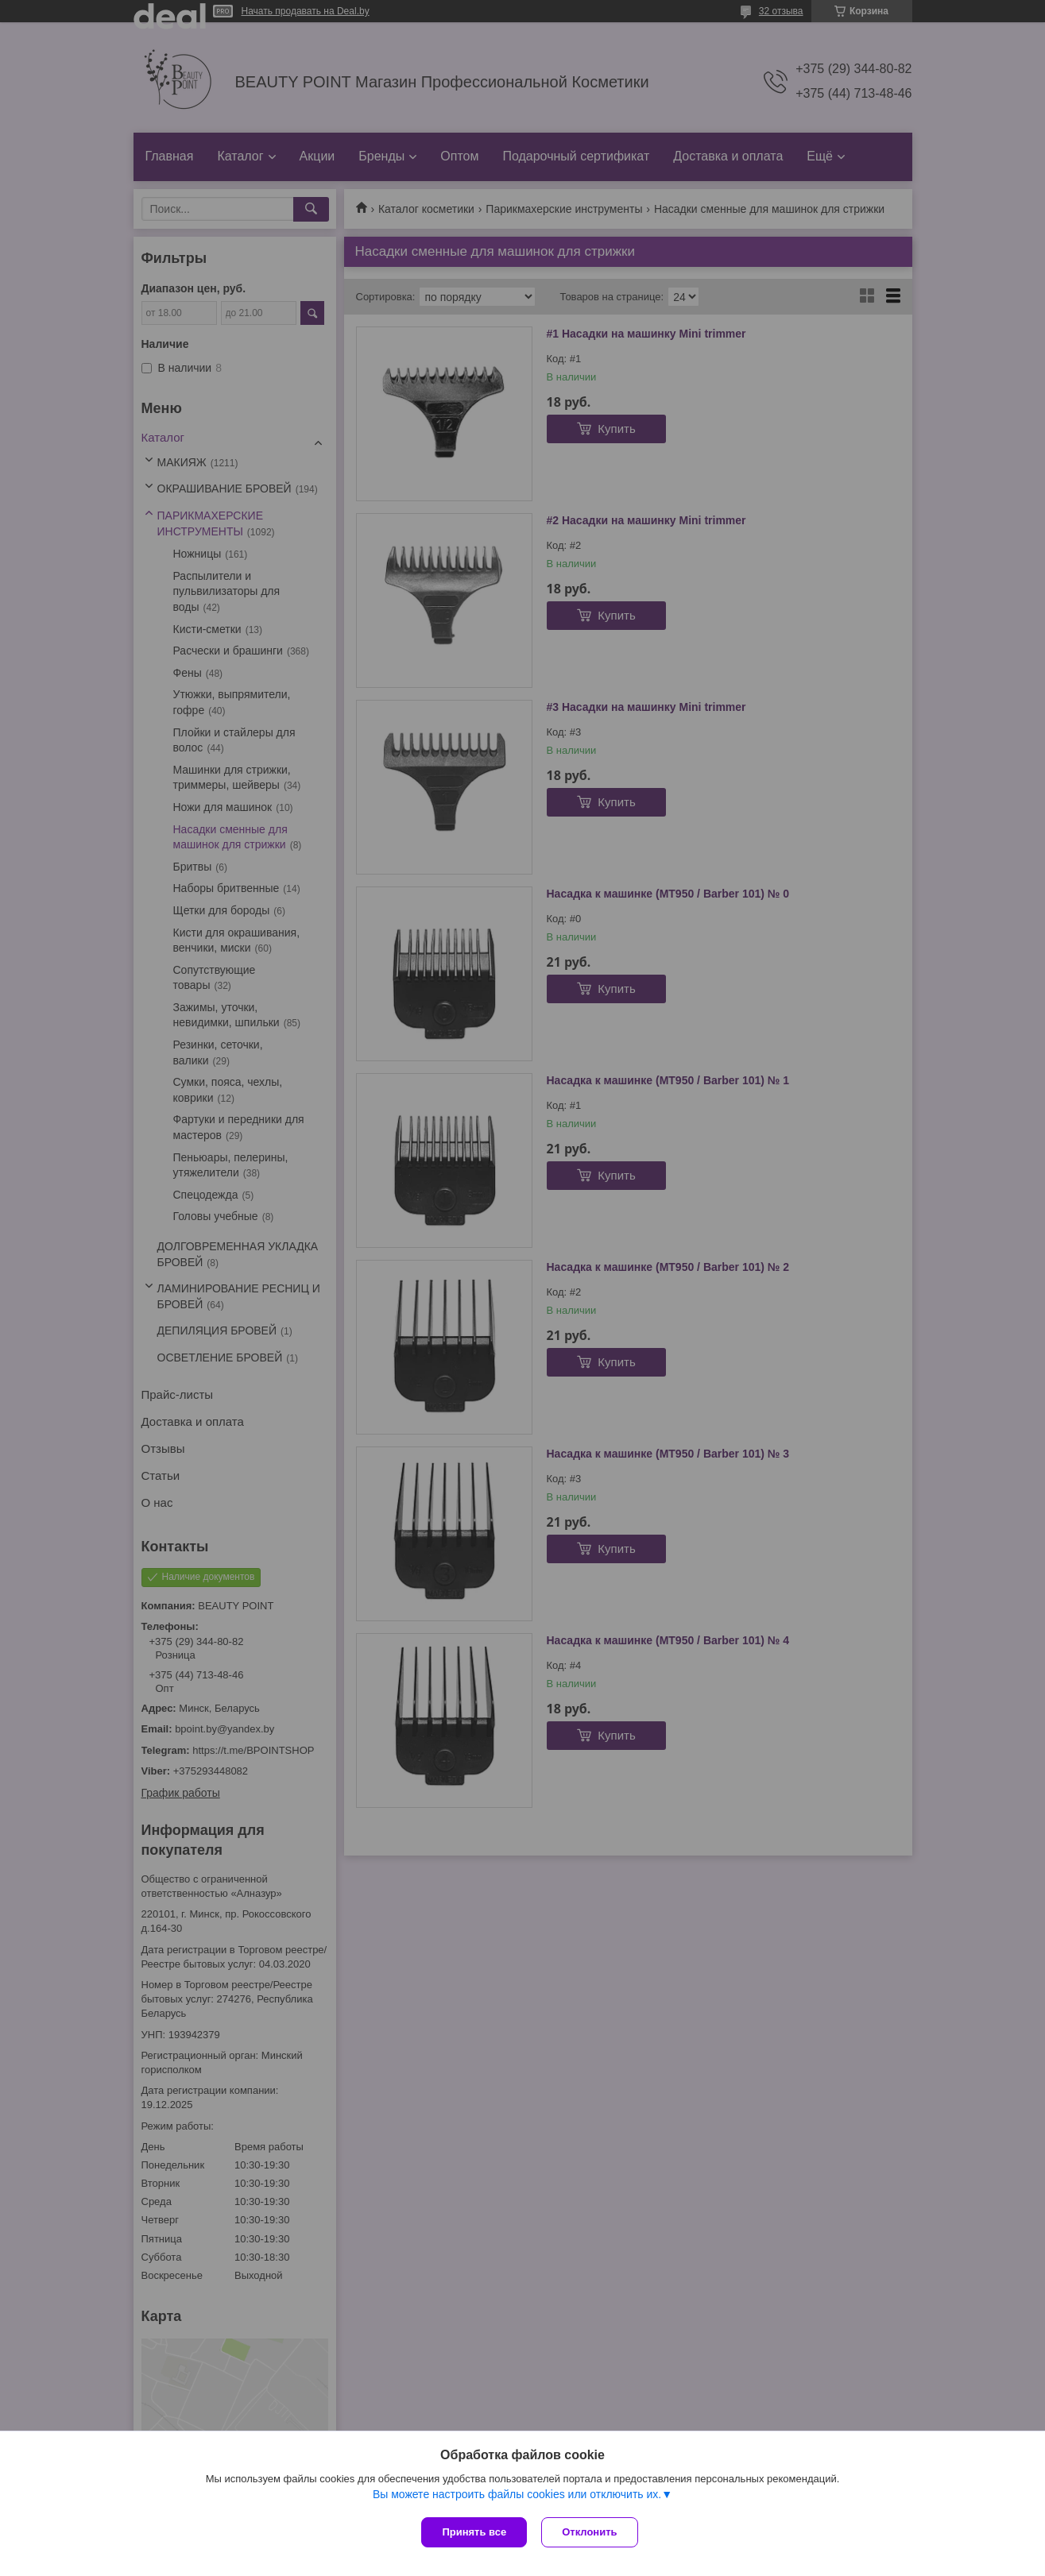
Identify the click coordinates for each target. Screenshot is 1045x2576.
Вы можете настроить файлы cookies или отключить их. (517, 2495)
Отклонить (590, 2532)
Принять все (474, 2532)
